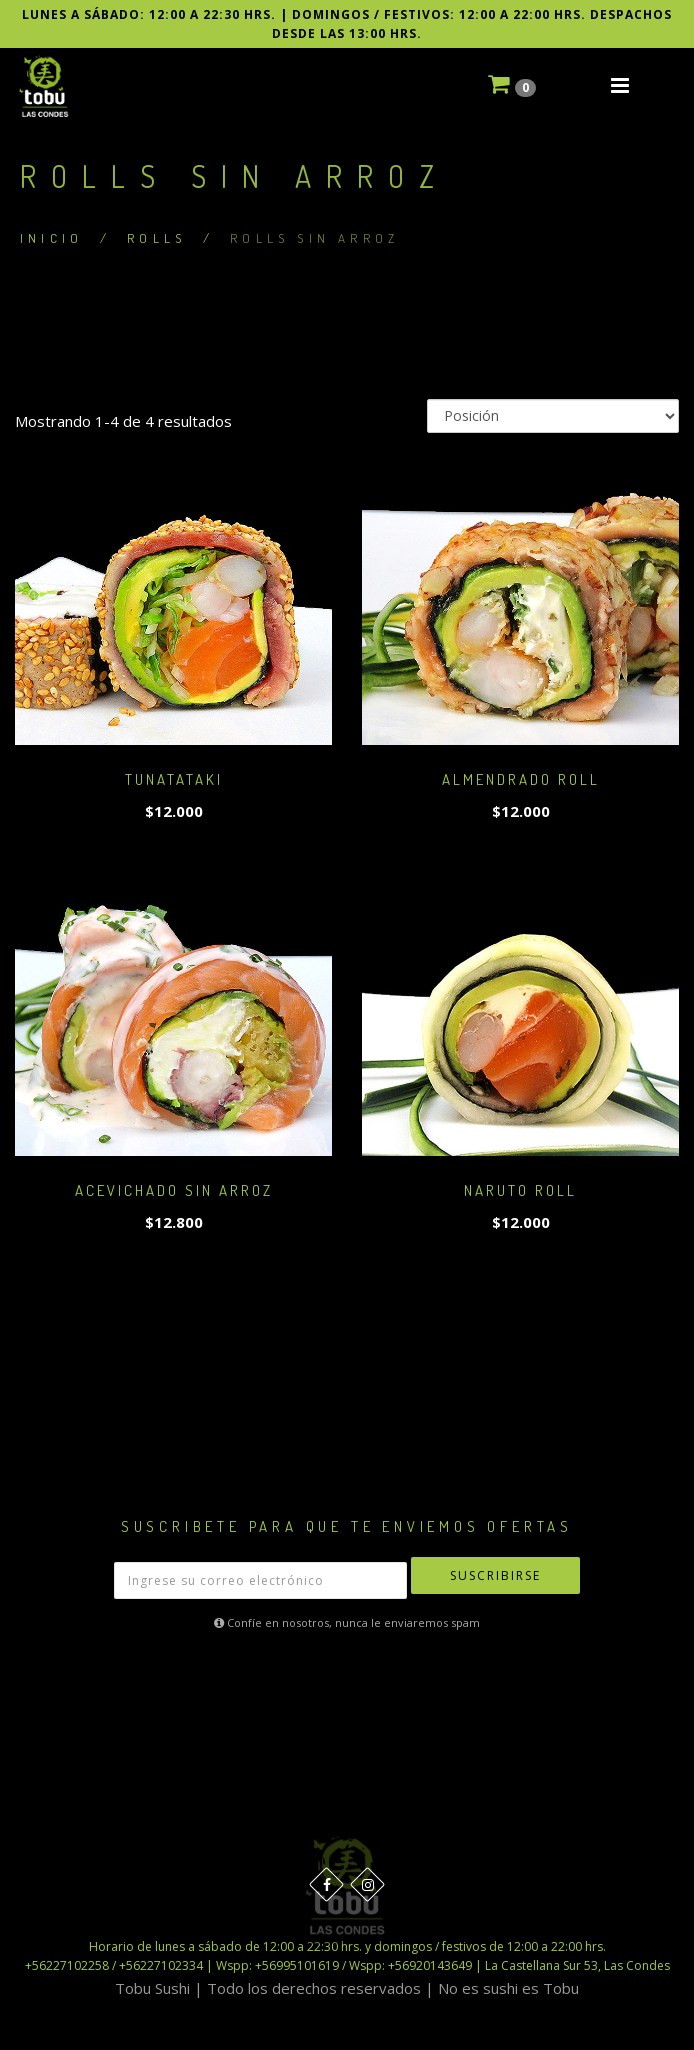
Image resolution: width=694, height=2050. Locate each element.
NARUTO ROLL (520, 1190)
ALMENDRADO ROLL (521, 779)
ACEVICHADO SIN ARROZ (174, 1190)
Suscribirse (495, 1575)
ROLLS (156, 238)
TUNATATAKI (174, 779)
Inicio (51, 238)
